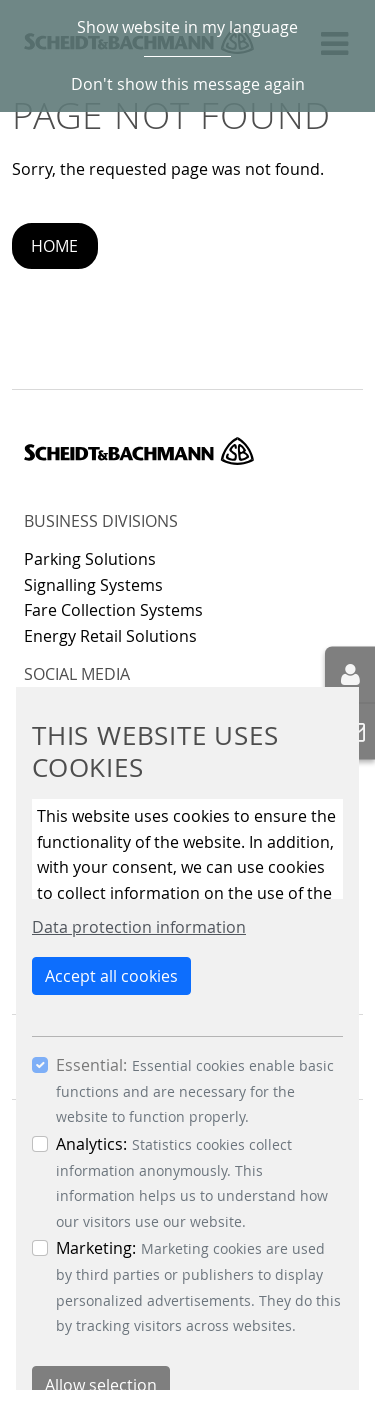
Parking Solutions (90, 559)
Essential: (91, 1065)
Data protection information (139, 927)
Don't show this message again (188, 84)
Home (54, 246)
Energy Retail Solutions (110, 636)
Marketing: (96, 1248)
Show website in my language (187, 27)
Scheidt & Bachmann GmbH (139, 451)
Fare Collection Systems (113, 610)
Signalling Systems (93, 585)
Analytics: (91, 1144)
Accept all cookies (111, 976)
